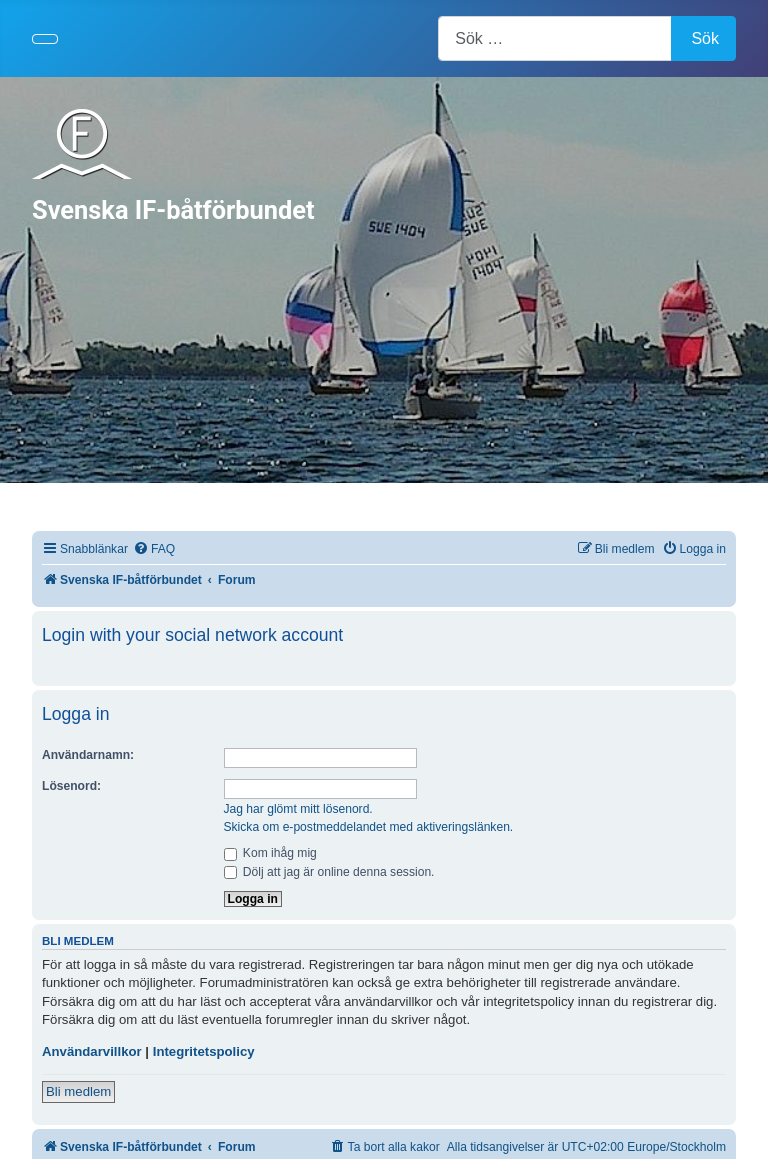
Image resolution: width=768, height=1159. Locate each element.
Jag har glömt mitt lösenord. (298, 809)
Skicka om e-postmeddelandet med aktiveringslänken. (369, 827)
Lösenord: (71, 786)
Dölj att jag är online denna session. (329, 872)
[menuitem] (154, 549)
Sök (705, 38)
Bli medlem (78, 1091)
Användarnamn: (88, 755)
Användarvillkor (92, 1051)
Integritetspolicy (204, 1051)
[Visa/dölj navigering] (45, 39)
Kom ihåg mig (270, 853)
